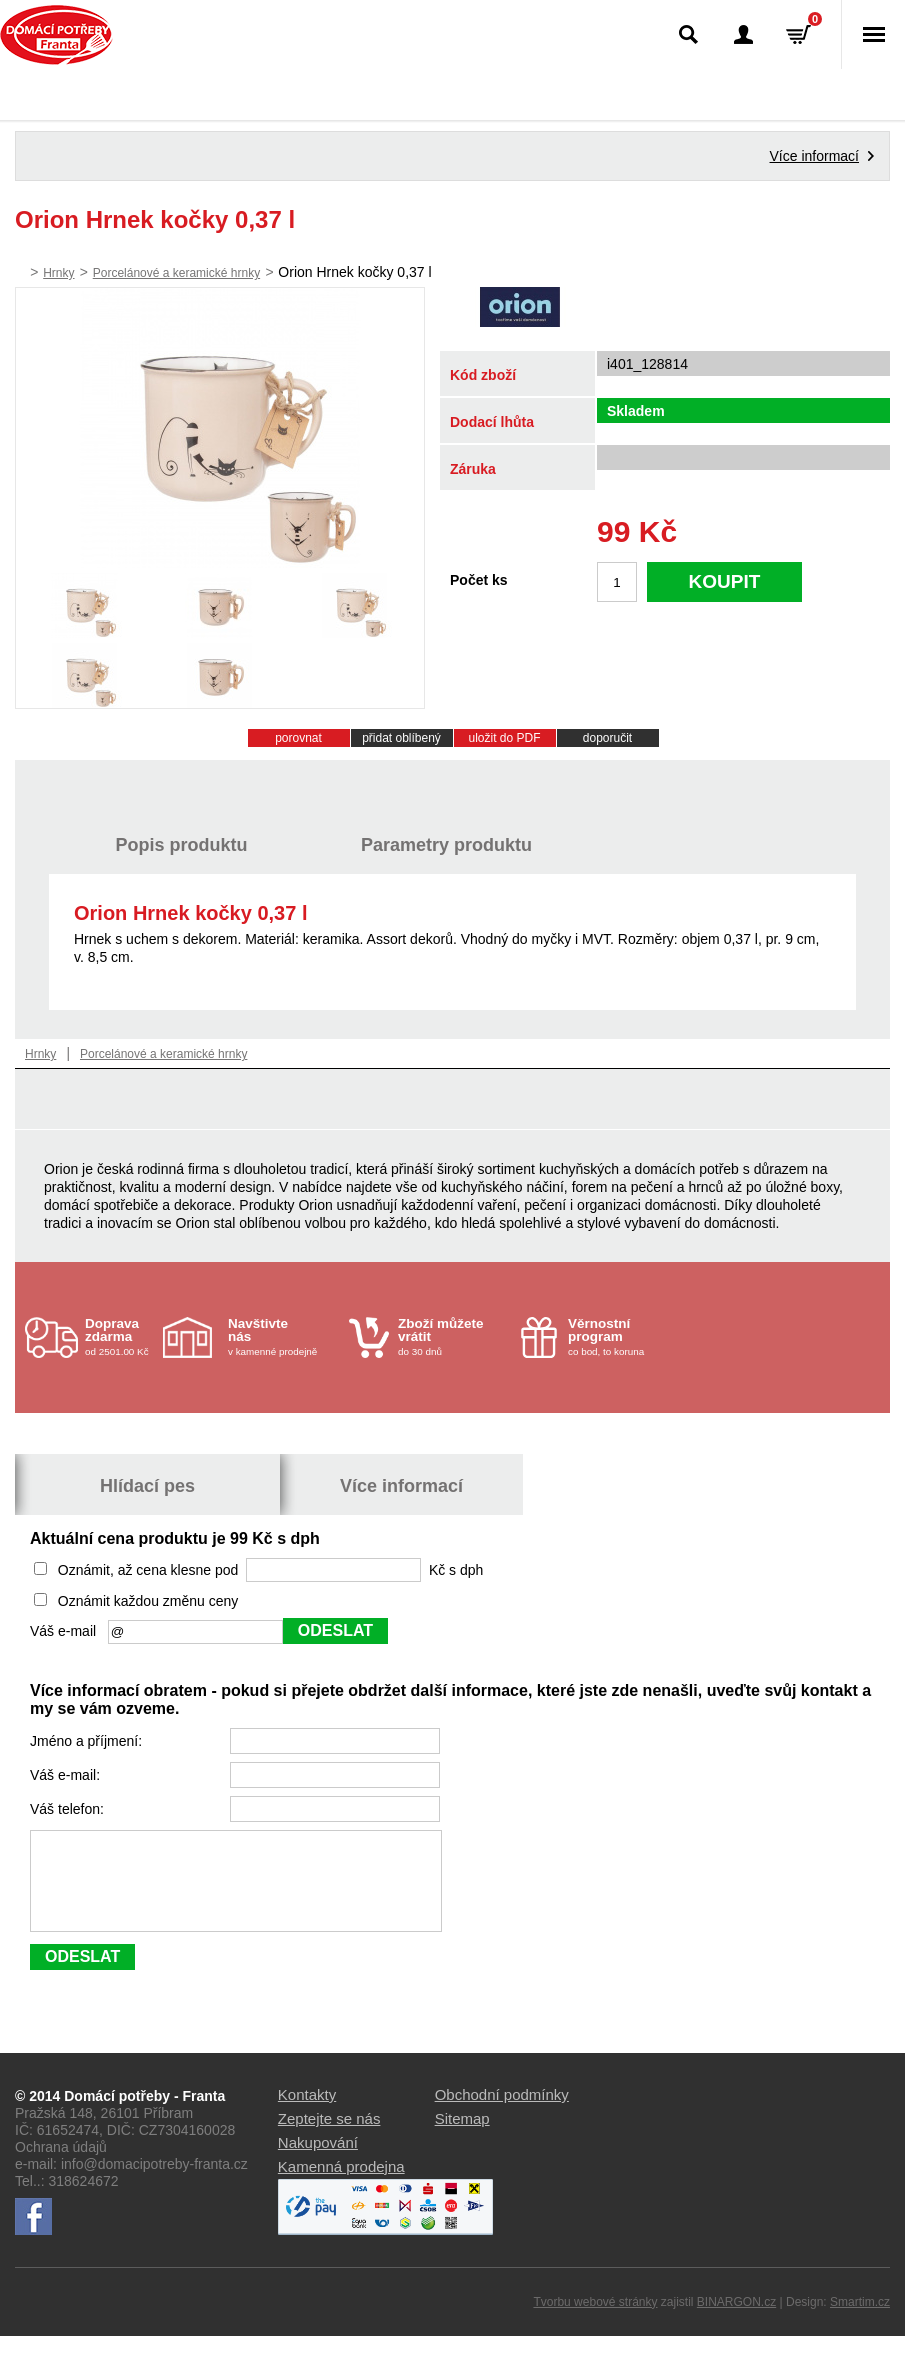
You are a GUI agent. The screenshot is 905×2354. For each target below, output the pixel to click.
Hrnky (58, 273)
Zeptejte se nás (329, 2136)
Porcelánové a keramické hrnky (176, 273)
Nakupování (318, 2160)
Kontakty (307, 2112)
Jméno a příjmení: (88, 1741)
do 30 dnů (453, 1336)
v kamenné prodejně (283, 1336)
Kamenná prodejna (341, 2184)
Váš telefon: (69, 1809)
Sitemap (462, 2136)
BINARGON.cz (736, 2320)
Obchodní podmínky (502, 2112)
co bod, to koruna (623, 1336)
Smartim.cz (860, 2320)
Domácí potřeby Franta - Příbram (56, 35)
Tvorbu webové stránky (595, 2320)
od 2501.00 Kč (121, 1336)
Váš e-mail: (67, 1775)
